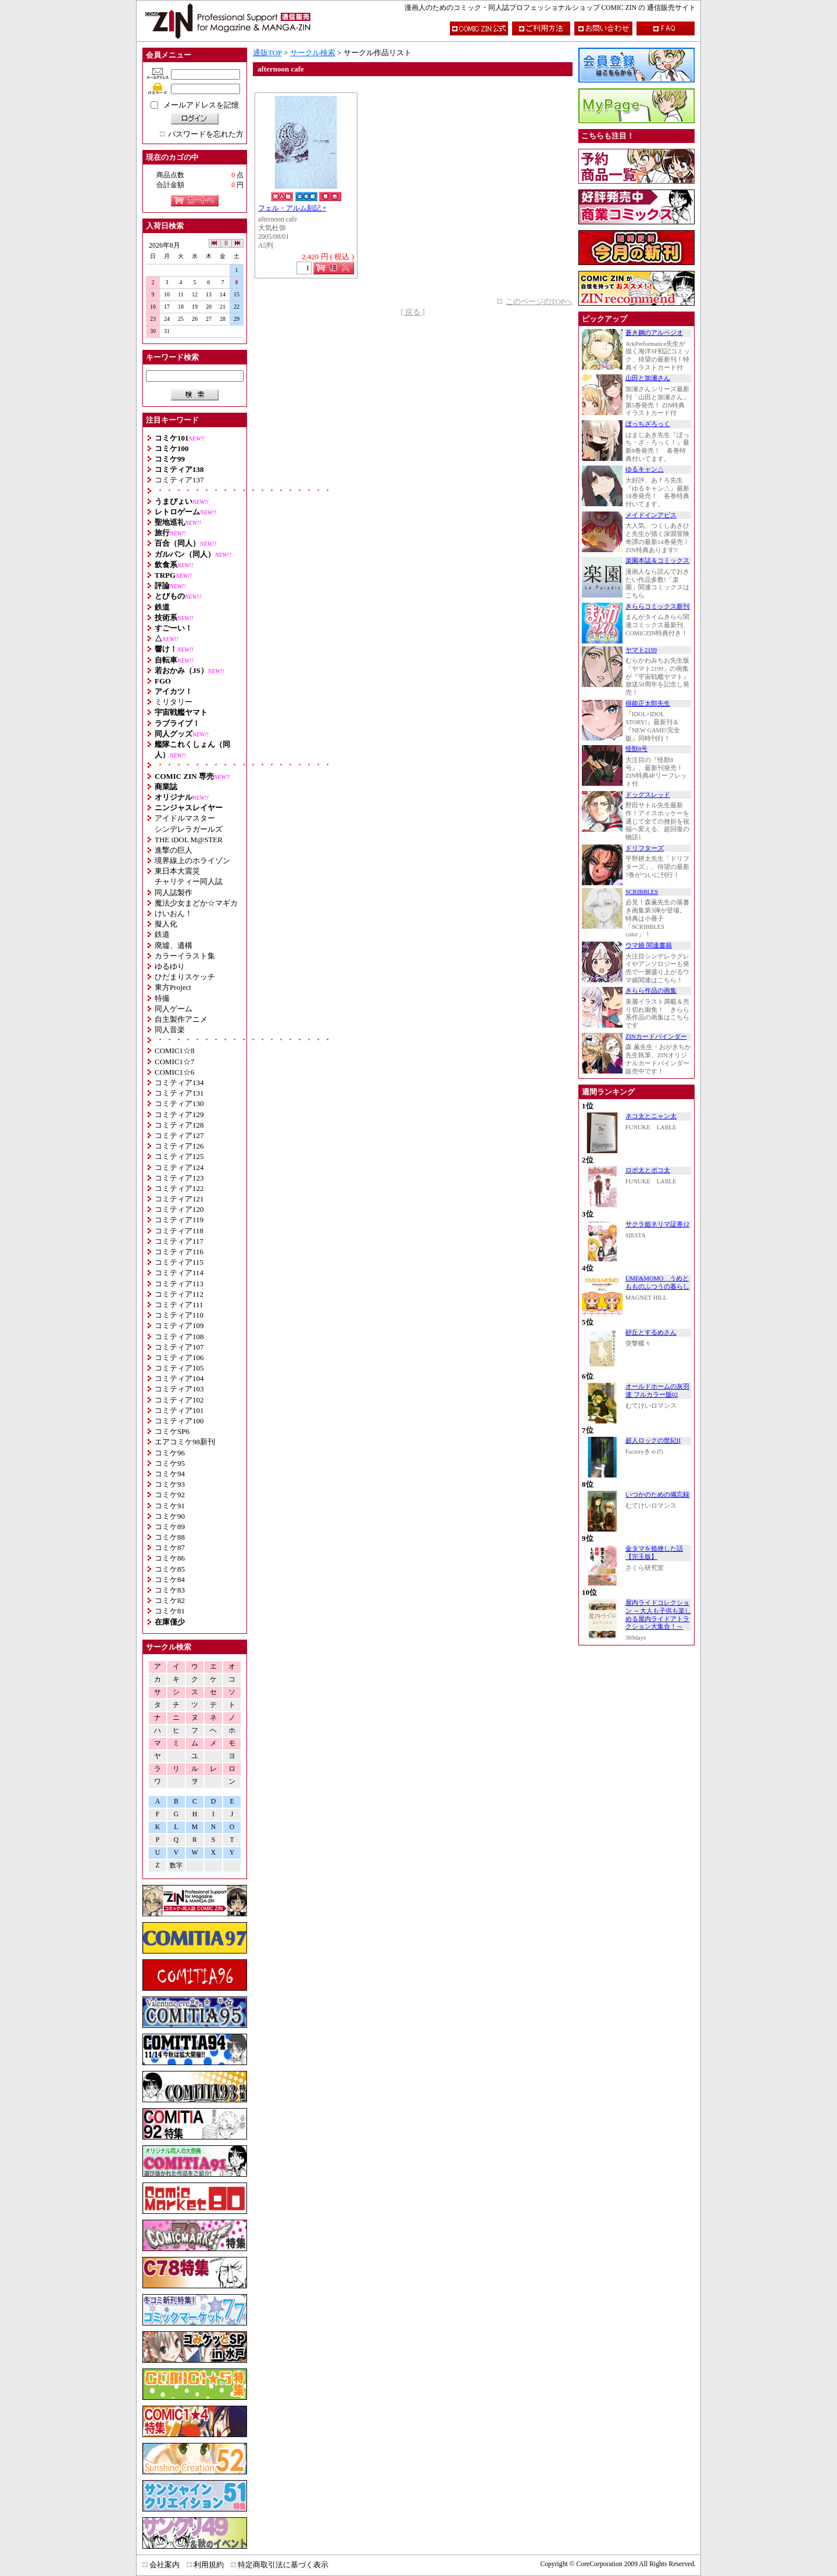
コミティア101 (179, 1410)
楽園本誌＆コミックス (657, 560)
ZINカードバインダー (656, 1036)
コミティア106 (179, 1357)
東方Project (173, 987)
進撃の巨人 (173, 850)
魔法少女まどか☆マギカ (196, 903)
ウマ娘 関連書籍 (648, 945)
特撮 (162, 998)
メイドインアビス (651, 515)
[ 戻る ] (412, 311)
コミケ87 (170, 1547)
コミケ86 (170, 1558)
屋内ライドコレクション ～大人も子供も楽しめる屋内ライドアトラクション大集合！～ (658, 1615)
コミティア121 (179, 1198)
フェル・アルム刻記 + (292, 208)
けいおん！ (173, 913)
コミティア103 (179, 1388)
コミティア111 (179, 1304)
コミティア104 (179, 1378)
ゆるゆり (170, 966)
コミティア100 (179, 1420)
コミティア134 (179, 1082)
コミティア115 (179, 1262)
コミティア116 (179, 1251)
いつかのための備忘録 (657, 1494)
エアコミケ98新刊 (185, 1441)
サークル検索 (312, 52)
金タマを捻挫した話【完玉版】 (654, 1552)
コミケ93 (170, 1484)
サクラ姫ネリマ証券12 (657, 1224)
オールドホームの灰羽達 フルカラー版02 (657, 1390)
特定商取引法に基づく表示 (283, 2564)
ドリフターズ (644, 848)
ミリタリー (173, 701)
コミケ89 (170, 1526)
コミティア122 (179, 1188)
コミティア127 (179, 1135)
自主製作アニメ (181, 1019)
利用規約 (209, 2564)
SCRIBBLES (641, 892)
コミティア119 (179, 1219)
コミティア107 (179, 1347)
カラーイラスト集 (185, 955)
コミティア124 (179, 1167)
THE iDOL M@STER (189, 839)
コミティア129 (179, 1114)
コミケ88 (170, 1537)
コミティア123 (179, 1177)
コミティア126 (179, 1146)
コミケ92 (170, 1494)
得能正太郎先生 (647, 703)
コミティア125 (179, 1156)
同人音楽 (170, 1029)
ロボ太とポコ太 (647, 1170)
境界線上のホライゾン (192, 860)
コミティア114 (179, 1272)
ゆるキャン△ (644, 469)
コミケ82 (170, 1600)
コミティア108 (179, 1336)
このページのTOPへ (539, 301)
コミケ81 (170, 1611)
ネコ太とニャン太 (651, 1116)
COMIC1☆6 (175, 1072)
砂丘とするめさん (651, 1332)
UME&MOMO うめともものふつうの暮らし (657, 1282)
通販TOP (267, 52)
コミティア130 (179, 1103)
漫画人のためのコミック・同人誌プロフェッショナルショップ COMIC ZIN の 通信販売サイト (550, 8)
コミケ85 (170, 1569)
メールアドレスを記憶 (201, 105)
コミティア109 (179, 1325)
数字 (176, 1865)
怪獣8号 (636, 749)
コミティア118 (179, 1230)
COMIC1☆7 (175, 1061)
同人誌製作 (173, 892)
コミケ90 (170, 1516)
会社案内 (164, 2564)
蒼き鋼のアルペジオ (654, 333)
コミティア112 (179, 1294)
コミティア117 (179, 1241)
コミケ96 (170, 1452)
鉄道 (162, 934)
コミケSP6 (172, 1431)
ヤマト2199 (641, 650)
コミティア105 (179, 1368)
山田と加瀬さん (647, 378)
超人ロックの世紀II (653, 1440)
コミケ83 (170, 1590)
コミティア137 (179, 479)
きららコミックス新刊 (657, 606)
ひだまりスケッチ (185, 976)
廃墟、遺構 (173, 945)
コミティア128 (179, 1125)
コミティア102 (179, 1400)
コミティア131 (179, 1093)
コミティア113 (179, 1283)
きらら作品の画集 (651, 991)
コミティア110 (179, 1315)
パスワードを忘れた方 (206, 134)
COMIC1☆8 (175, 1050)
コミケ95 (170, 1463)
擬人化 (166, 924)
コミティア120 (179, 1209)
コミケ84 (170, 1579)
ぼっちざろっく (647, 424)
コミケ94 (170, 1473)
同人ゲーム (173, 1008)
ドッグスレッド (647, 795)
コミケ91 (170, 1505)
